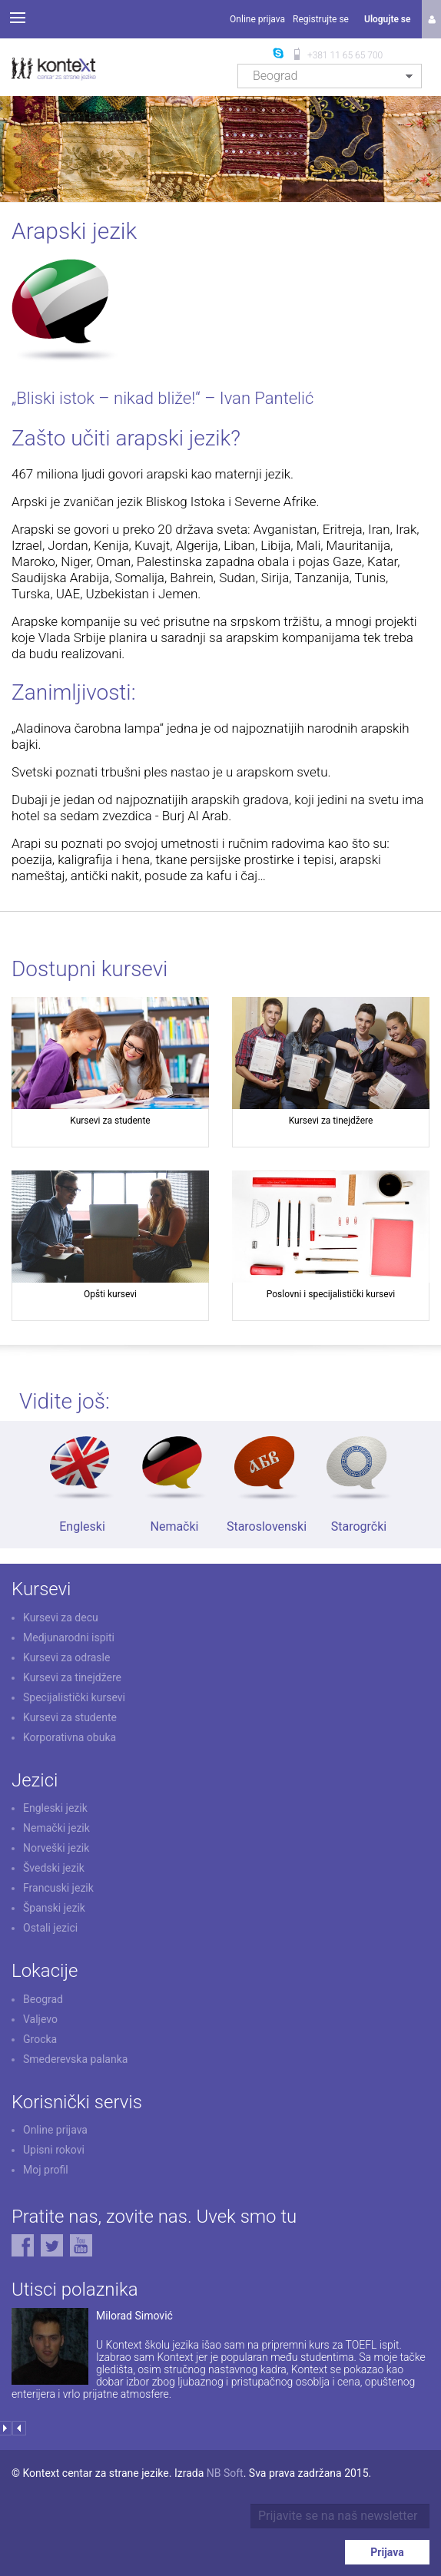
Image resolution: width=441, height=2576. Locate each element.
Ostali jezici (50, 1928)
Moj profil (45, 2170)
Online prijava (257, 19)
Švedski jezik (54, 1868)
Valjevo (40, 2019)
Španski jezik (54, 1908)
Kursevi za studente (70, 1717)
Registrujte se (321, 19)
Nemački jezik (56, 1828)
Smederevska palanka (75, 2059)
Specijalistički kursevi (74, 1697)
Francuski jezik (58, 1888)
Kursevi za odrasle (66, 1657)
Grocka (40, 2039)
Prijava (386, 2552)
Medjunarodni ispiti (68, 1637)
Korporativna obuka (69, 1737)
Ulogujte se (387, 19)
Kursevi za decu (60, 1617)
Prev (19, 2428)
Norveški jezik (56, 1848)
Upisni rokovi (54, 2150)
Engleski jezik (55, 1808)
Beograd (43, 1999)
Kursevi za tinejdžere (72, 1677)
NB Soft (225, 2473)
